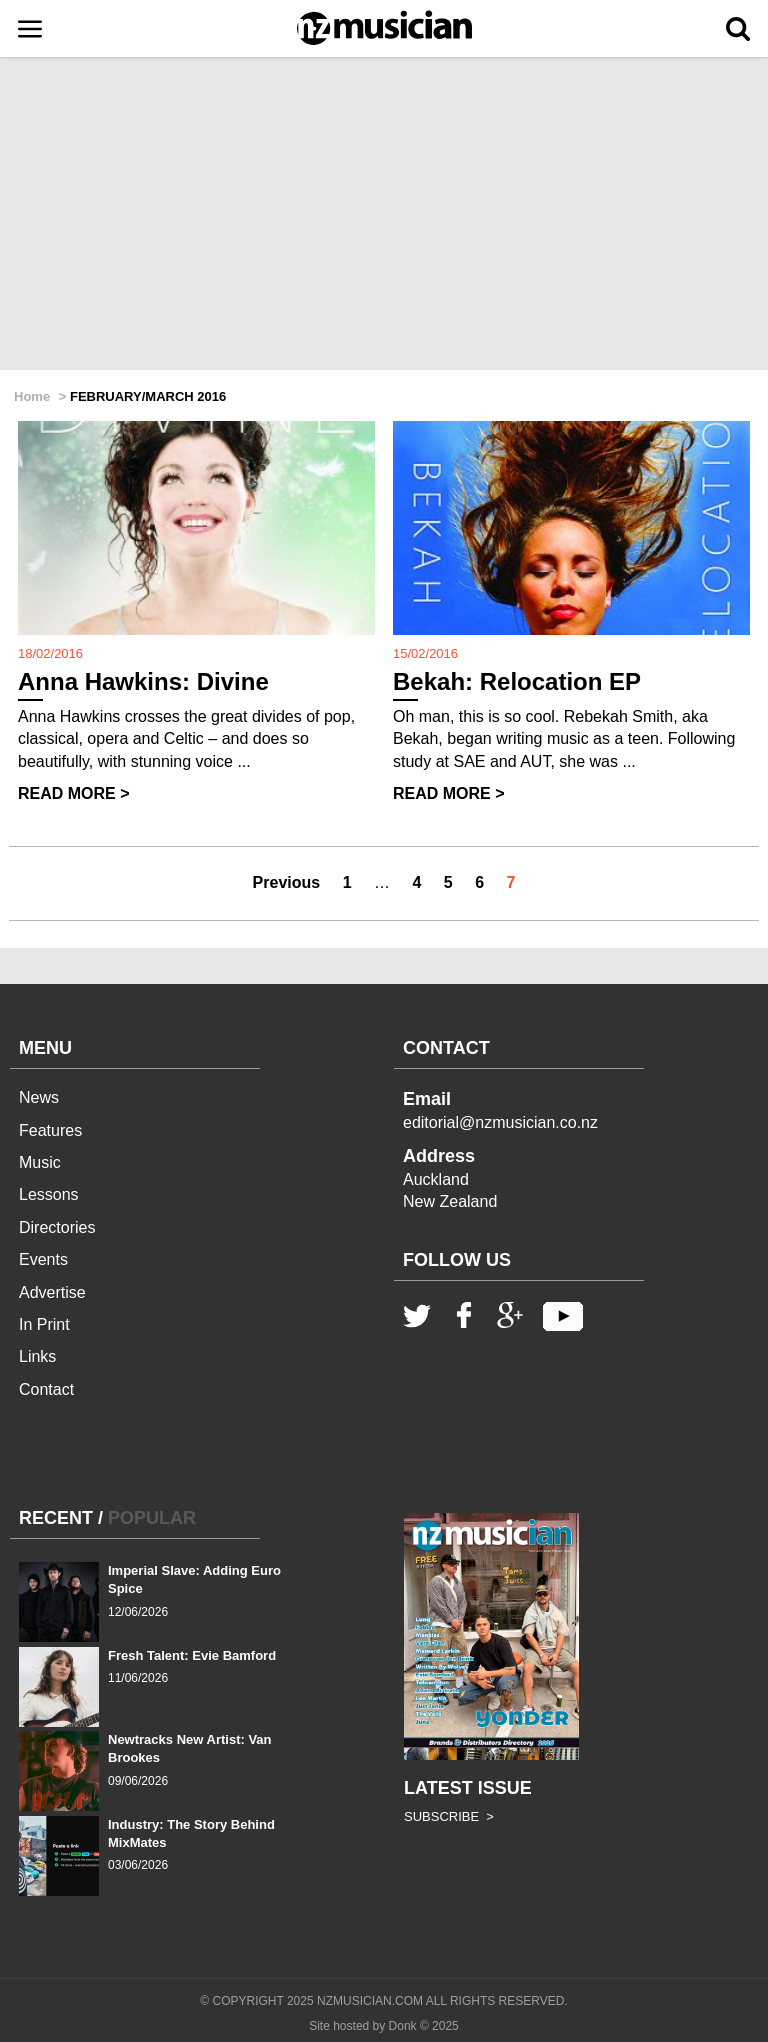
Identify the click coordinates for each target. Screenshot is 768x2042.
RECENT (56, 1518)
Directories (57, 1227)
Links (37, 1356)
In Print (44, 1324)
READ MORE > (74, 793)
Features (50, 1130)
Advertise (52, 1292)
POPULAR (152, 1518)
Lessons (49, 1194)
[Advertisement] (384, 215)
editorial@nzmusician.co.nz (500, 1122)
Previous (287, 882)
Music (40, 1162)
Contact (46, 1389)
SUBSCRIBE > (449, 1816)
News (39, 1097)
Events (43, 1259)
